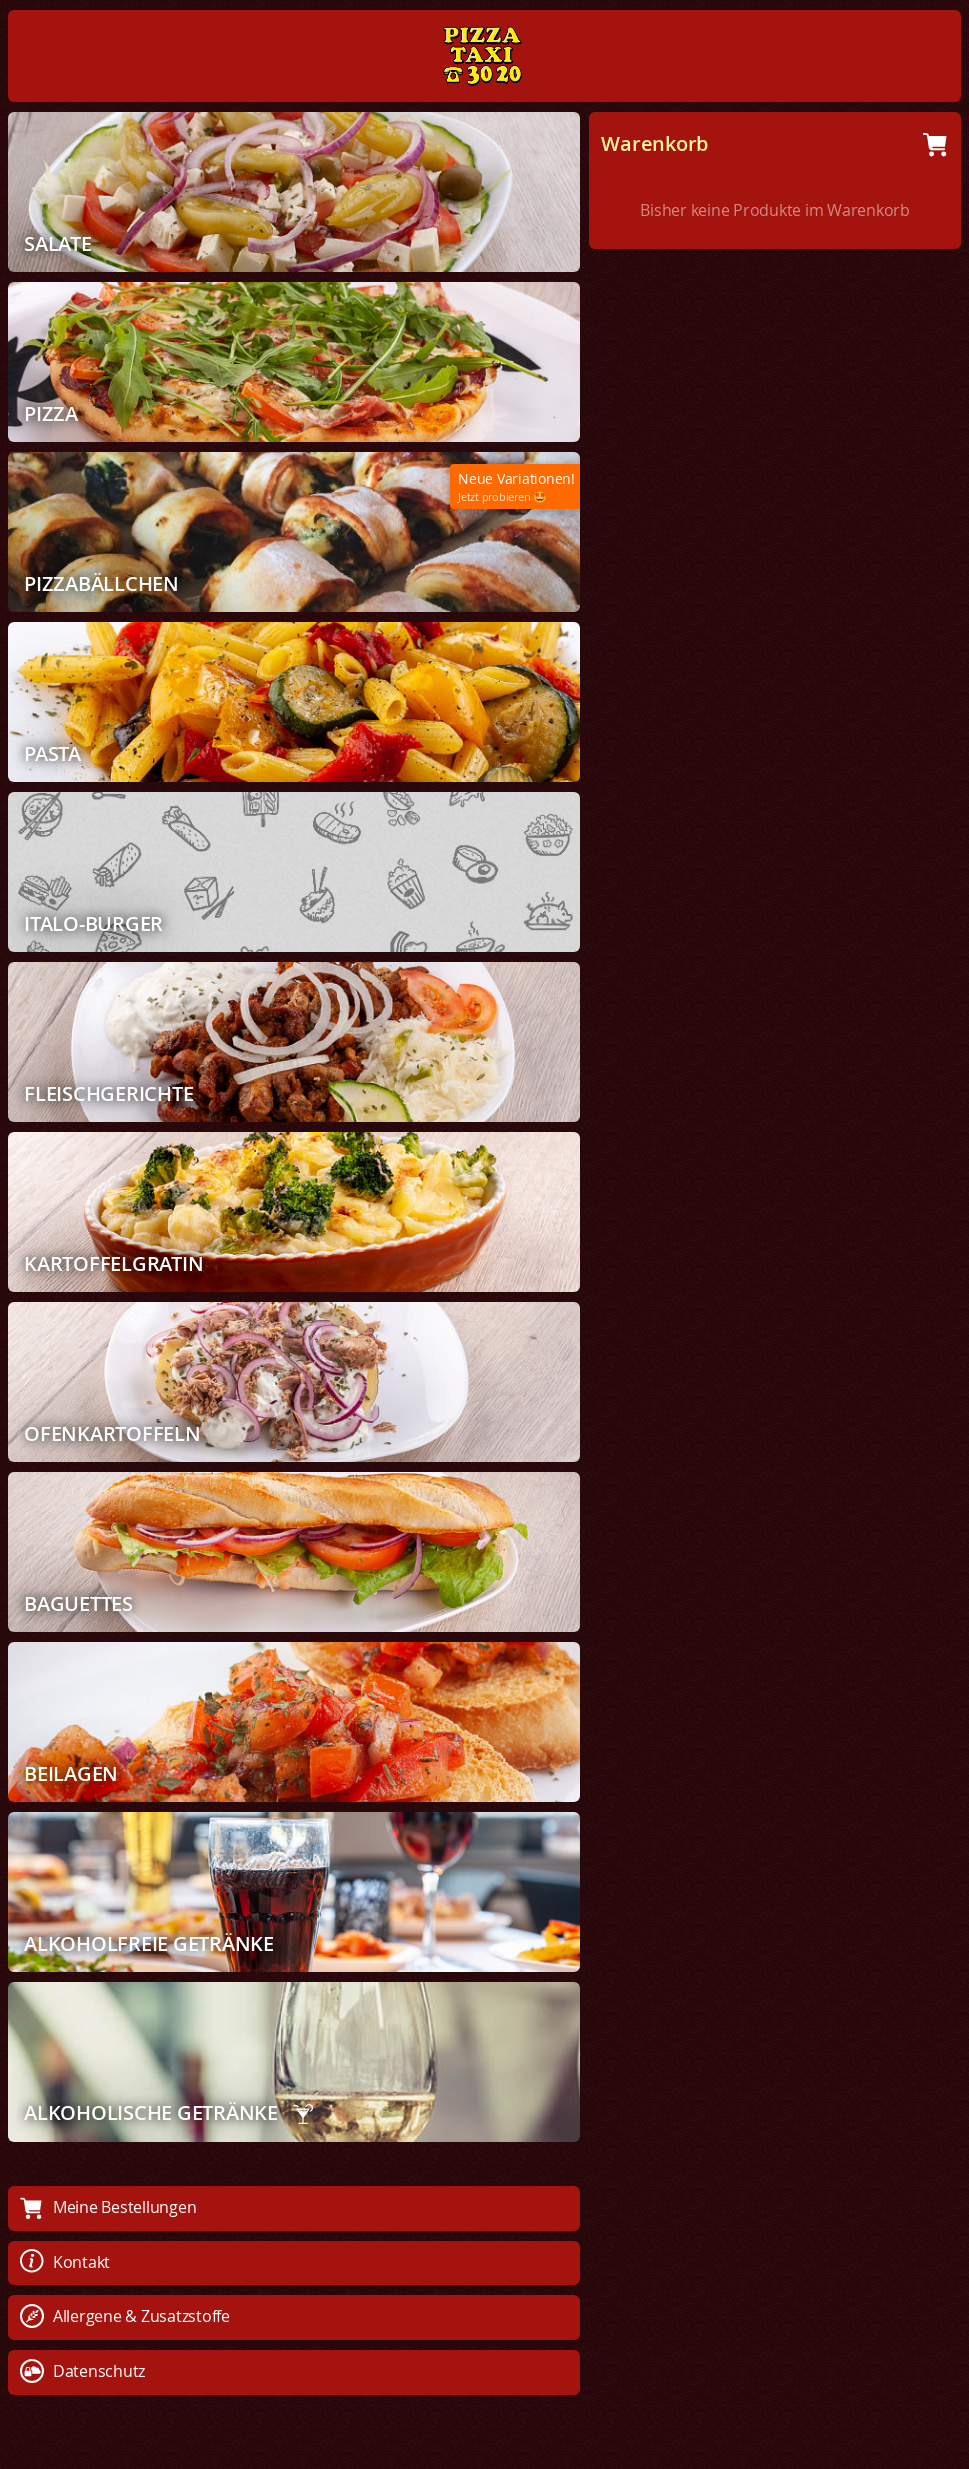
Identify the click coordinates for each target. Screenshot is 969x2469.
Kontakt (65, 2262)
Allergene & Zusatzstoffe (125, 2316)
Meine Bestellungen (108, 2207)
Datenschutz (82, 2371)
